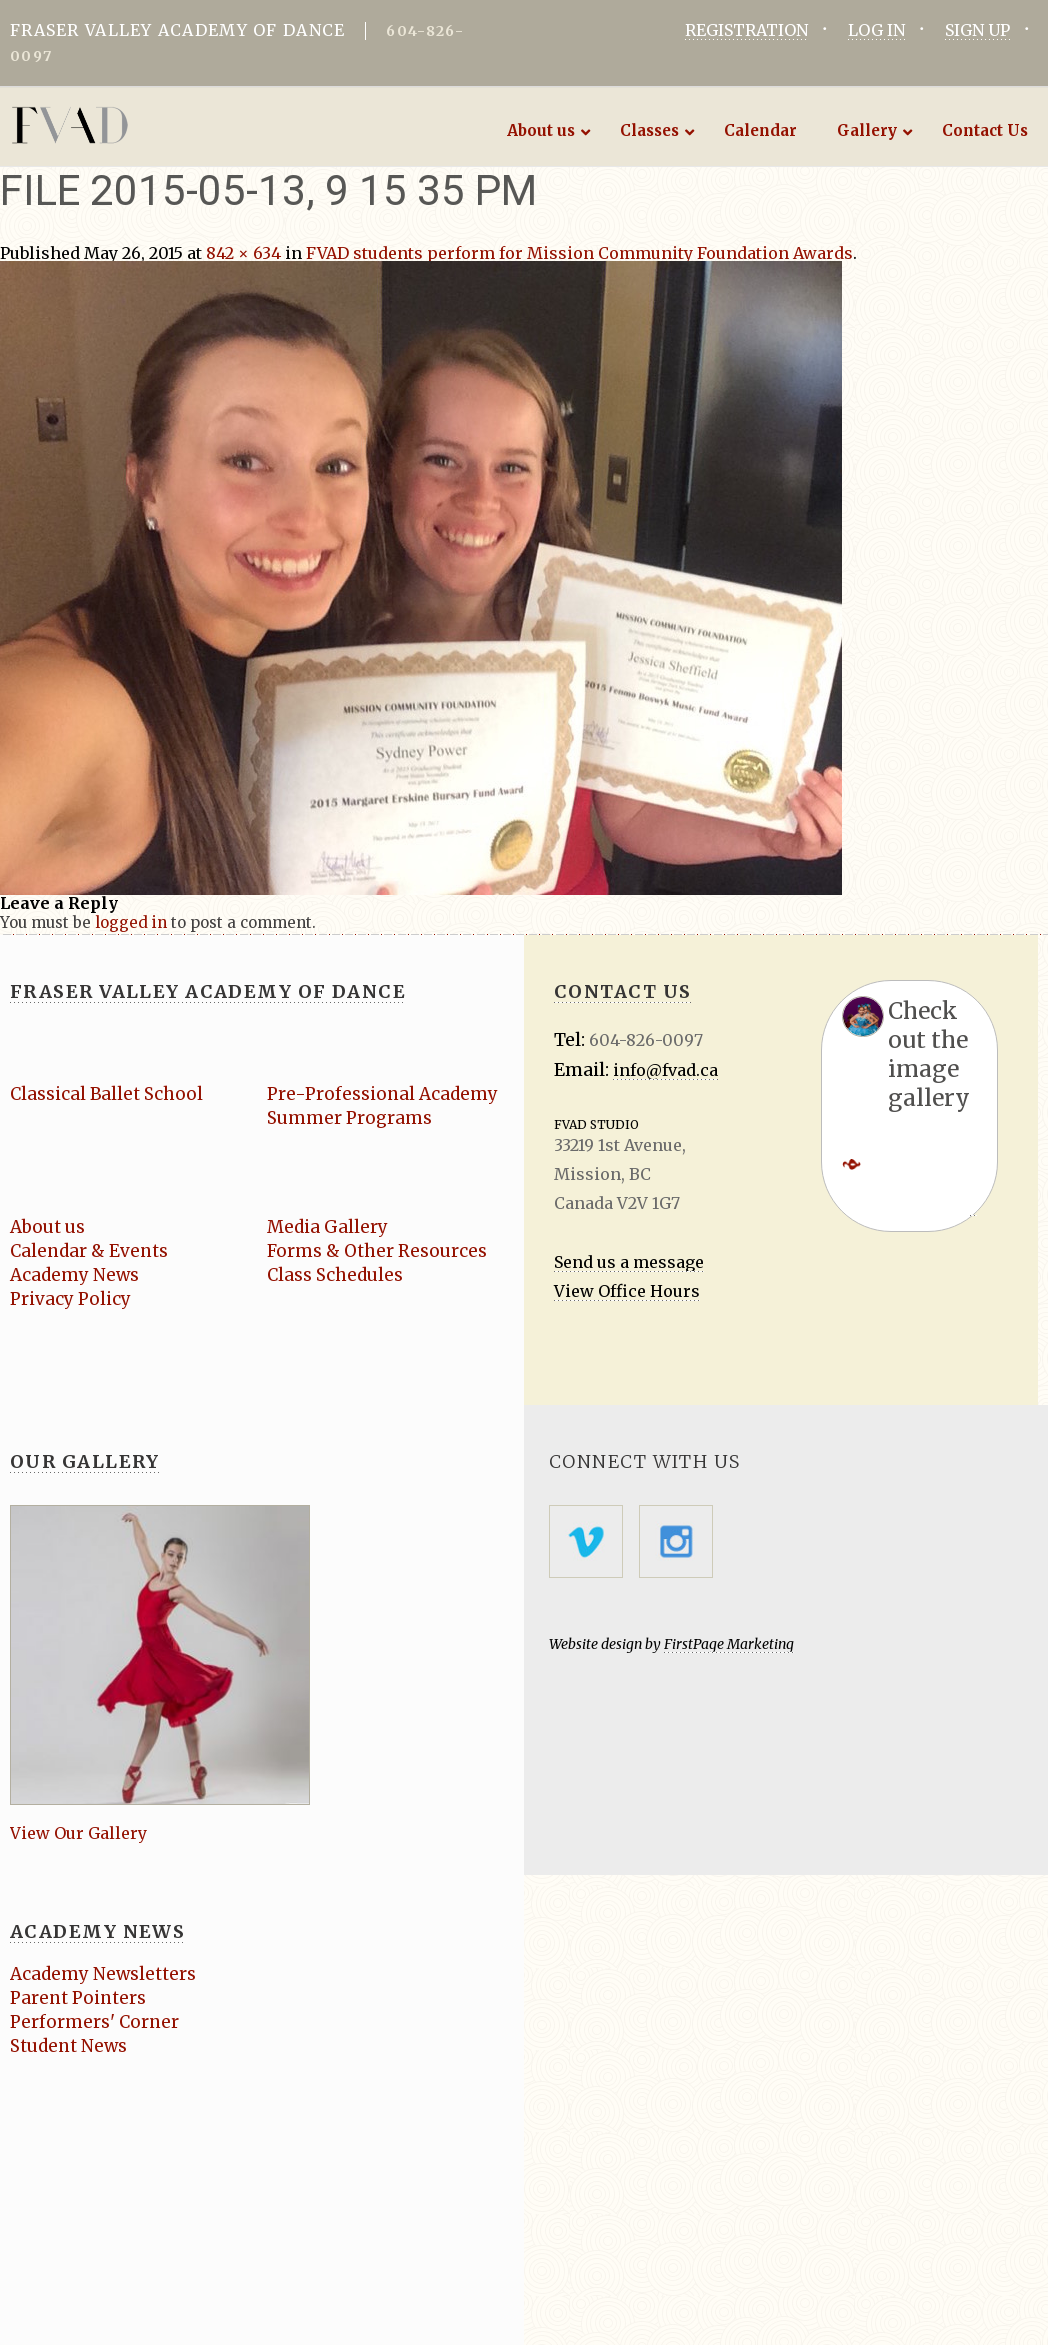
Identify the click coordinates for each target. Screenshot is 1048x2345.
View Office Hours (627, 1291)
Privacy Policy (70, 1299)
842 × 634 (243, 253)
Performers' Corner (94, 2022)
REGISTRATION (746, 30)
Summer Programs (349, 1118)
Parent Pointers (78, 1998)
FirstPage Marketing (729, 1644)
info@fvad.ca (665, 1070)
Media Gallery (327, 1227)
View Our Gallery (78, 1833)
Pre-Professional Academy (382, 1094)
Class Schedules (335, 1275)
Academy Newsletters (103, 1974)
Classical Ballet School (106, 1094)
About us (47, 1227)
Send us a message (629, 1262)
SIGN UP (977, 30)
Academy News (74, 1275)
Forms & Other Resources (377, 1251)
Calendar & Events (89, 1251)
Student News (68, 2046)
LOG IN (876, 30)
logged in (131, 922)
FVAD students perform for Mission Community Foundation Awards (579, 253)
